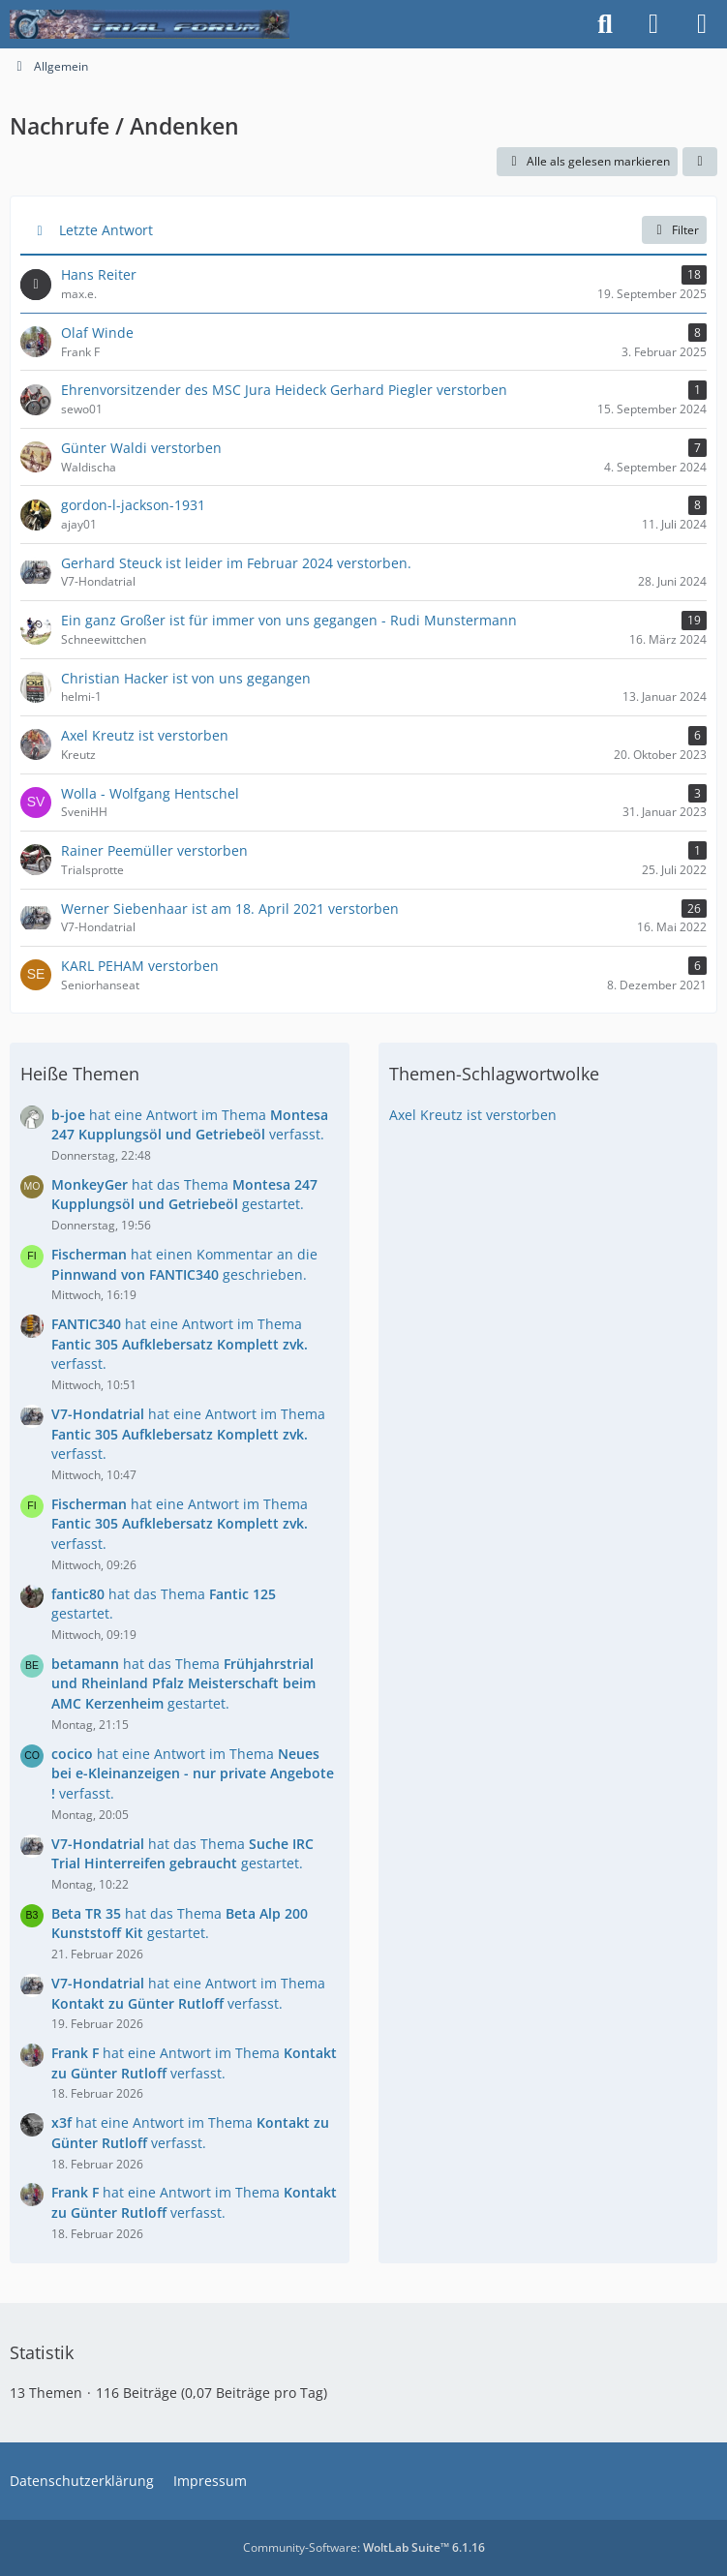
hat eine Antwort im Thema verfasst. (189, 1125)
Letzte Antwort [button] (106, 230)
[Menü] (701, 24)
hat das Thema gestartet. (184, 1194)
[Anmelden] (653, 24)
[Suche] (605, 24)
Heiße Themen (79, 1073)
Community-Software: (364, 2547)
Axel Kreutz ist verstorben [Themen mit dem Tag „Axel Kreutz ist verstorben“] (473, 1115)
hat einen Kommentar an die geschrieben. (184, 1264)
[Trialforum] (149, 24)
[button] (699, 161)
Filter (674, 230)
